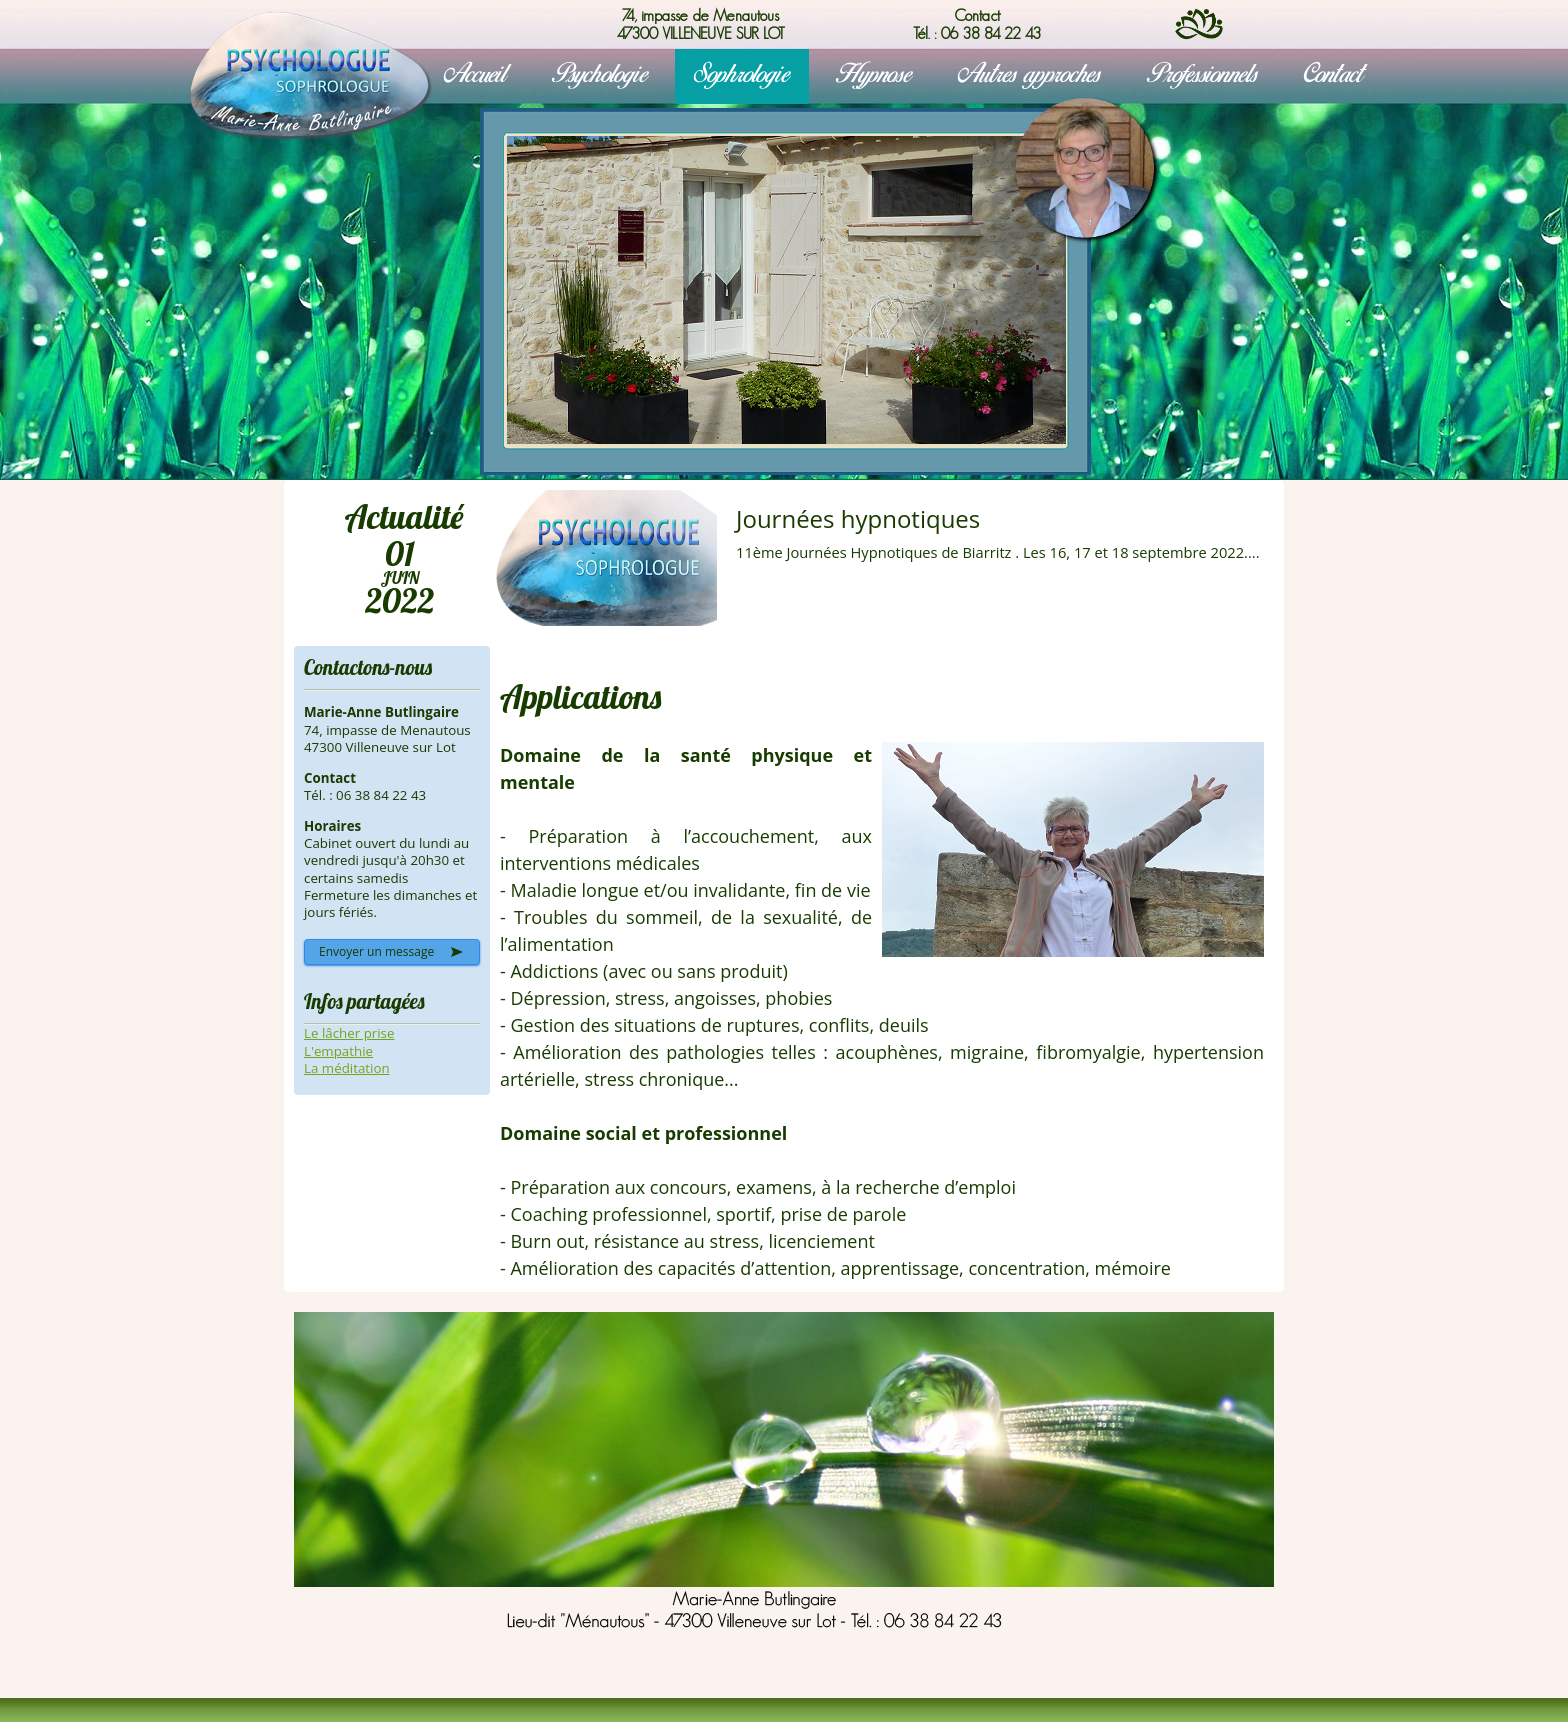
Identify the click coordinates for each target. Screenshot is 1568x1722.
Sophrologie (742, 76)
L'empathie (338, 1051)
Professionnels (1202, 76)
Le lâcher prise (349, 1033)
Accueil (475, 76)
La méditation (347, 1068)
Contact (1334, 76)
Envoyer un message (376, 951)
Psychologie (600, 76)
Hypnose (874, 76)
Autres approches (1029, 76)
